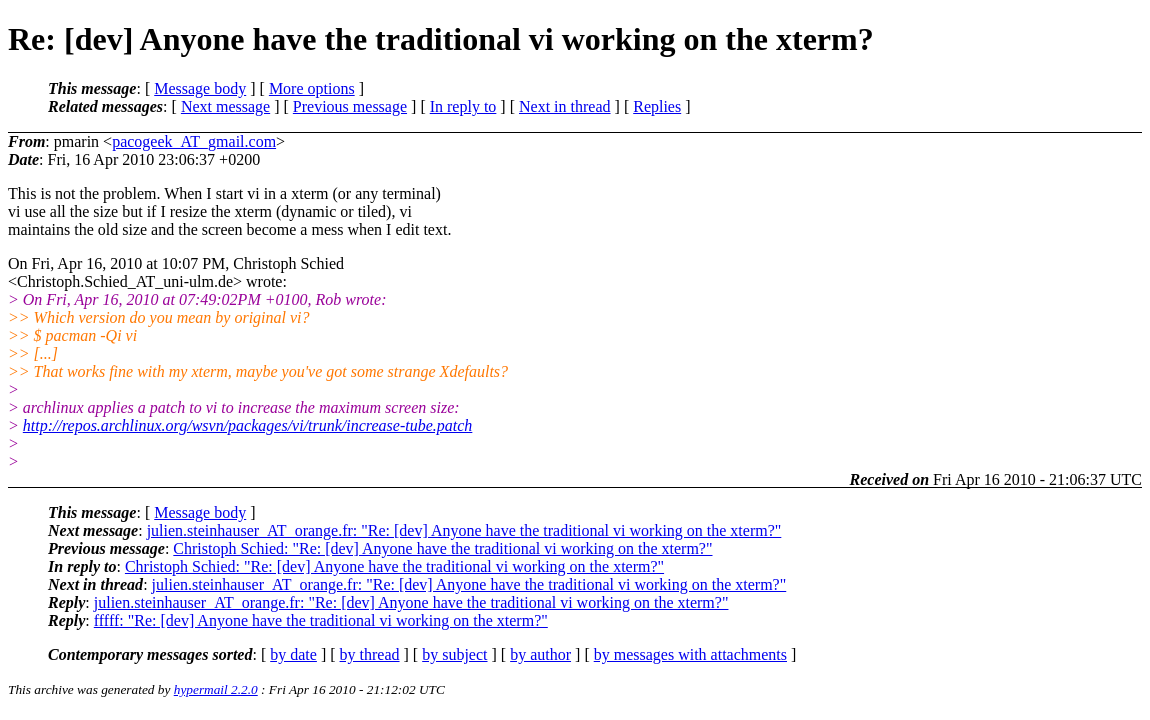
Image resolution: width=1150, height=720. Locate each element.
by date (293, 654)
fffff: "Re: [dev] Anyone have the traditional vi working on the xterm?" (321, 620)
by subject (454, 654)
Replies (657, 106)
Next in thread (565, 106)
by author (540, 654)
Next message (225, 106)
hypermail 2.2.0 (216, 689)
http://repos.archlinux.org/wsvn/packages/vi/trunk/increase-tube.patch (248, 425)
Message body (200, 88)
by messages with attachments (690, 654)
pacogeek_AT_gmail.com (194, 141)
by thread (370, 654)
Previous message (350, 106)
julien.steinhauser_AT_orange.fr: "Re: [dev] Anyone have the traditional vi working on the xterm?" (464, 530)
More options (312, 88)
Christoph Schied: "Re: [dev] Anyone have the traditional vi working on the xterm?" (442, 548)
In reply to (463, 106)
